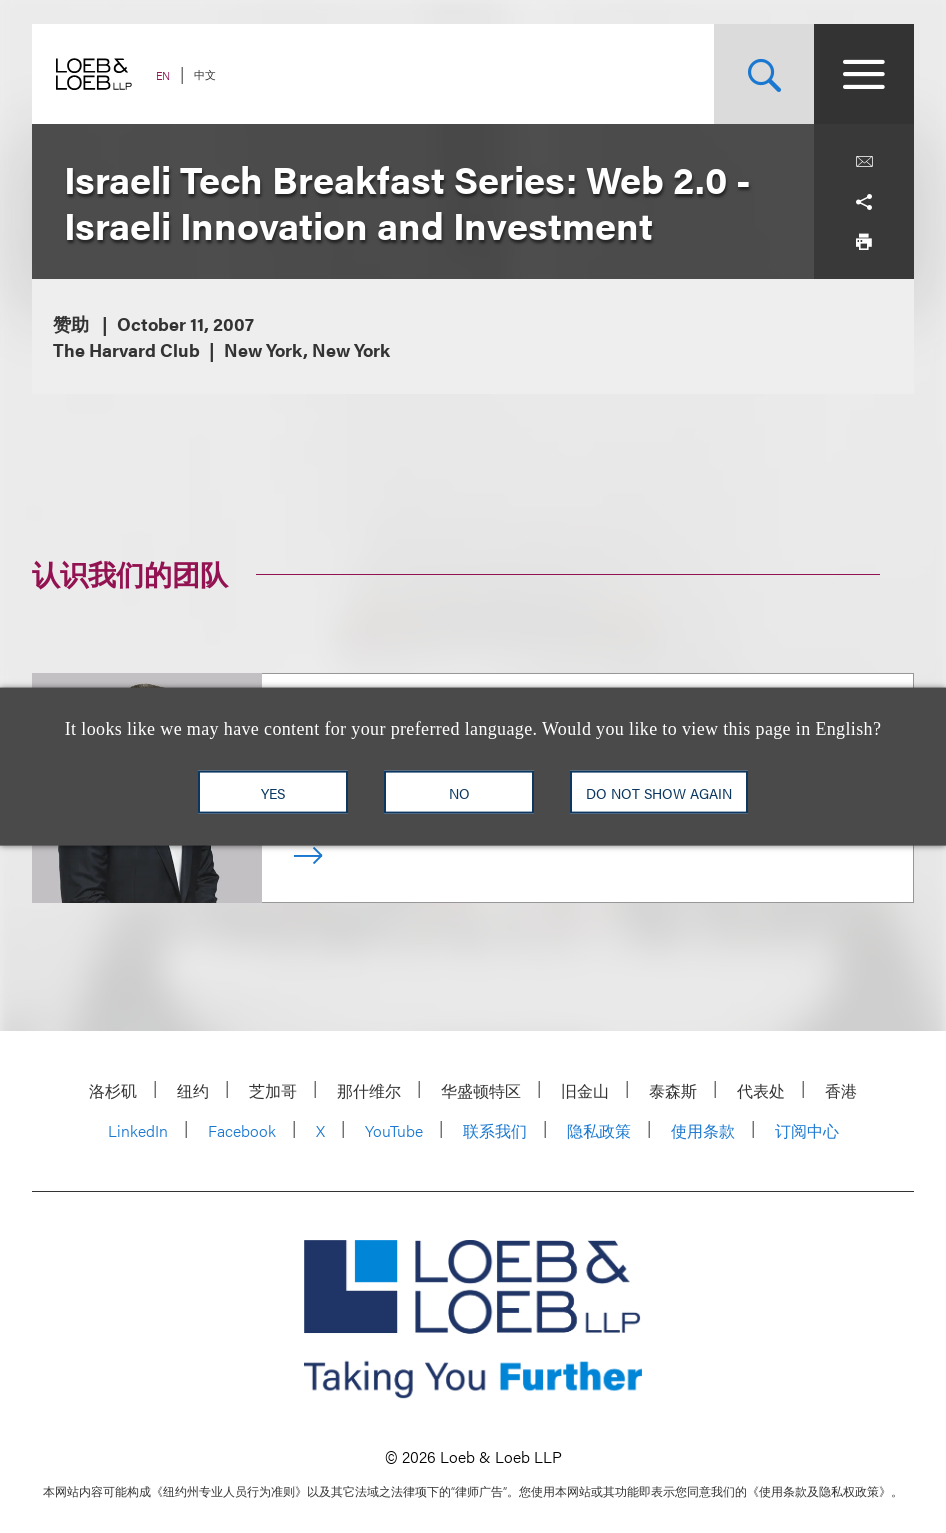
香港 (841, 1090)
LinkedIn (138, 1130)
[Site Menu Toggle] (864, 74)
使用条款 (703, 1130)
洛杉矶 (113, 1090)
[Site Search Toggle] (764, 74)
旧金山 (585, 1090)
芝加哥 (273, 1090)
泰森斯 (673, 1090)
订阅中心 (807, 1130)
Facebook (242, 1130)
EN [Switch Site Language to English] (163, 75)
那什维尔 (369, 1090)
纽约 (193, 1090)
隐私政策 (599, 1130)
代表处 (761, 1090)
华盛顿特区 (481, 1090)
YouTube (394, 1130)
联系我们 (495, 1130)
